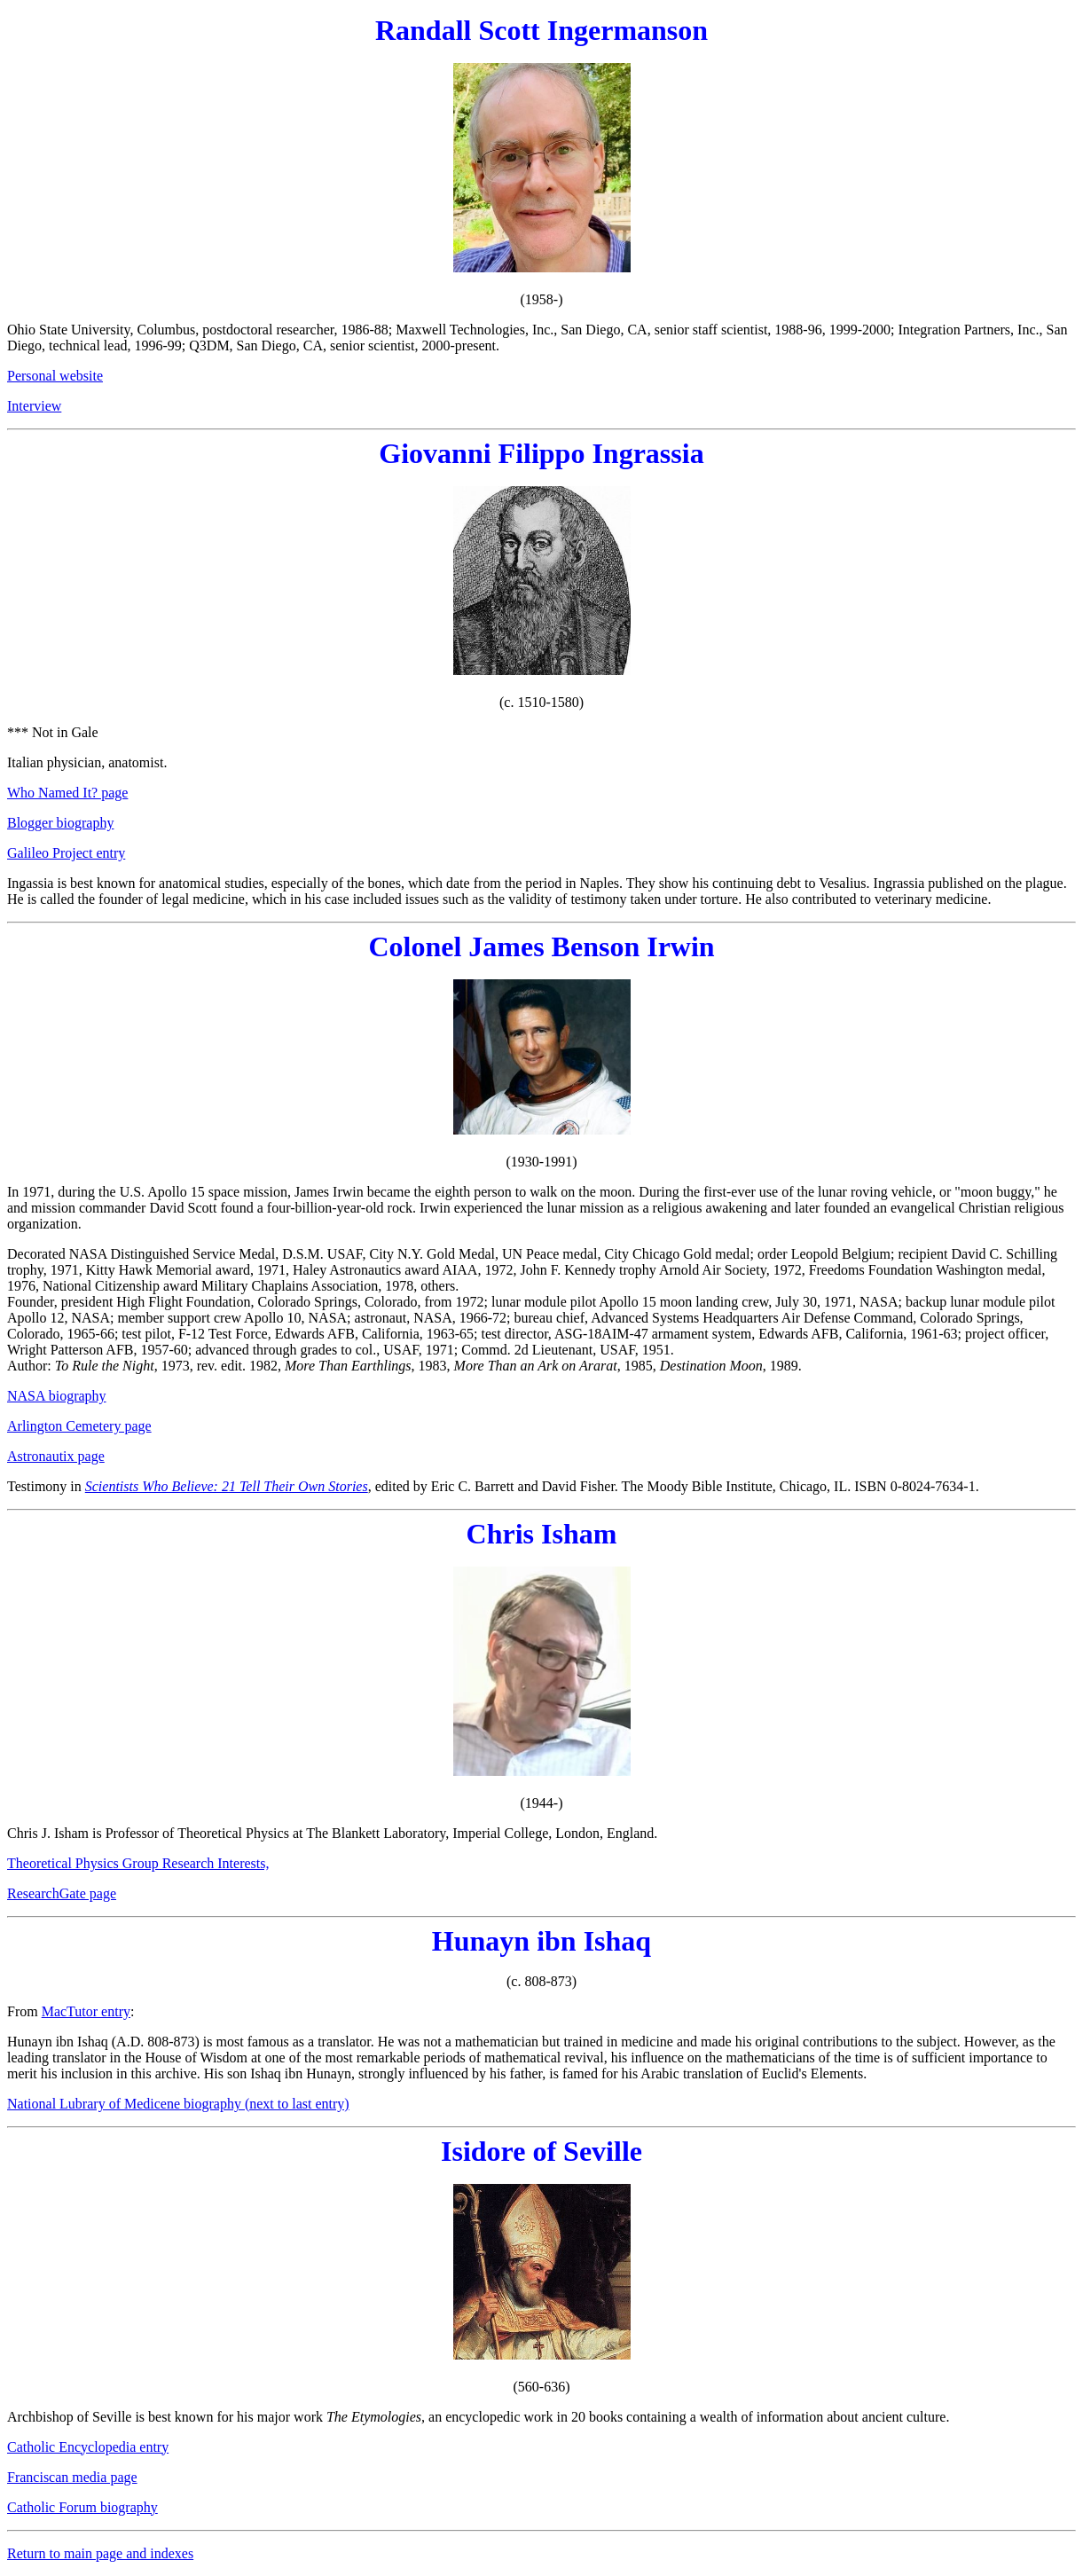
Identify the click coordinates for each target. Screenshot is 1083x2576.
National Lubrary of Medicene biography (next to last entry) (178, 2103)
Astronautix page (56, 1456)
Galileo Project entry (66, 852)
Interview (34, 405)
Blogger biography (60, 822)
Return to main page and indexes (100, 2553)
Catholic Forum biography (82, 2507)
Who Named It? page (67, 792)
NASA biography (56, 1395)
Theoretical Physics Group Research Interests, (138, 1863)
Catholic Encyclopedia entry (88, 2446)
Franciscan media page (72, 2477)
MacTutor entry (86, 2011)
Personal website (55, 375)
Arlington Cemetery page (79, 1425)
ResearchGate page (61, 1893)
